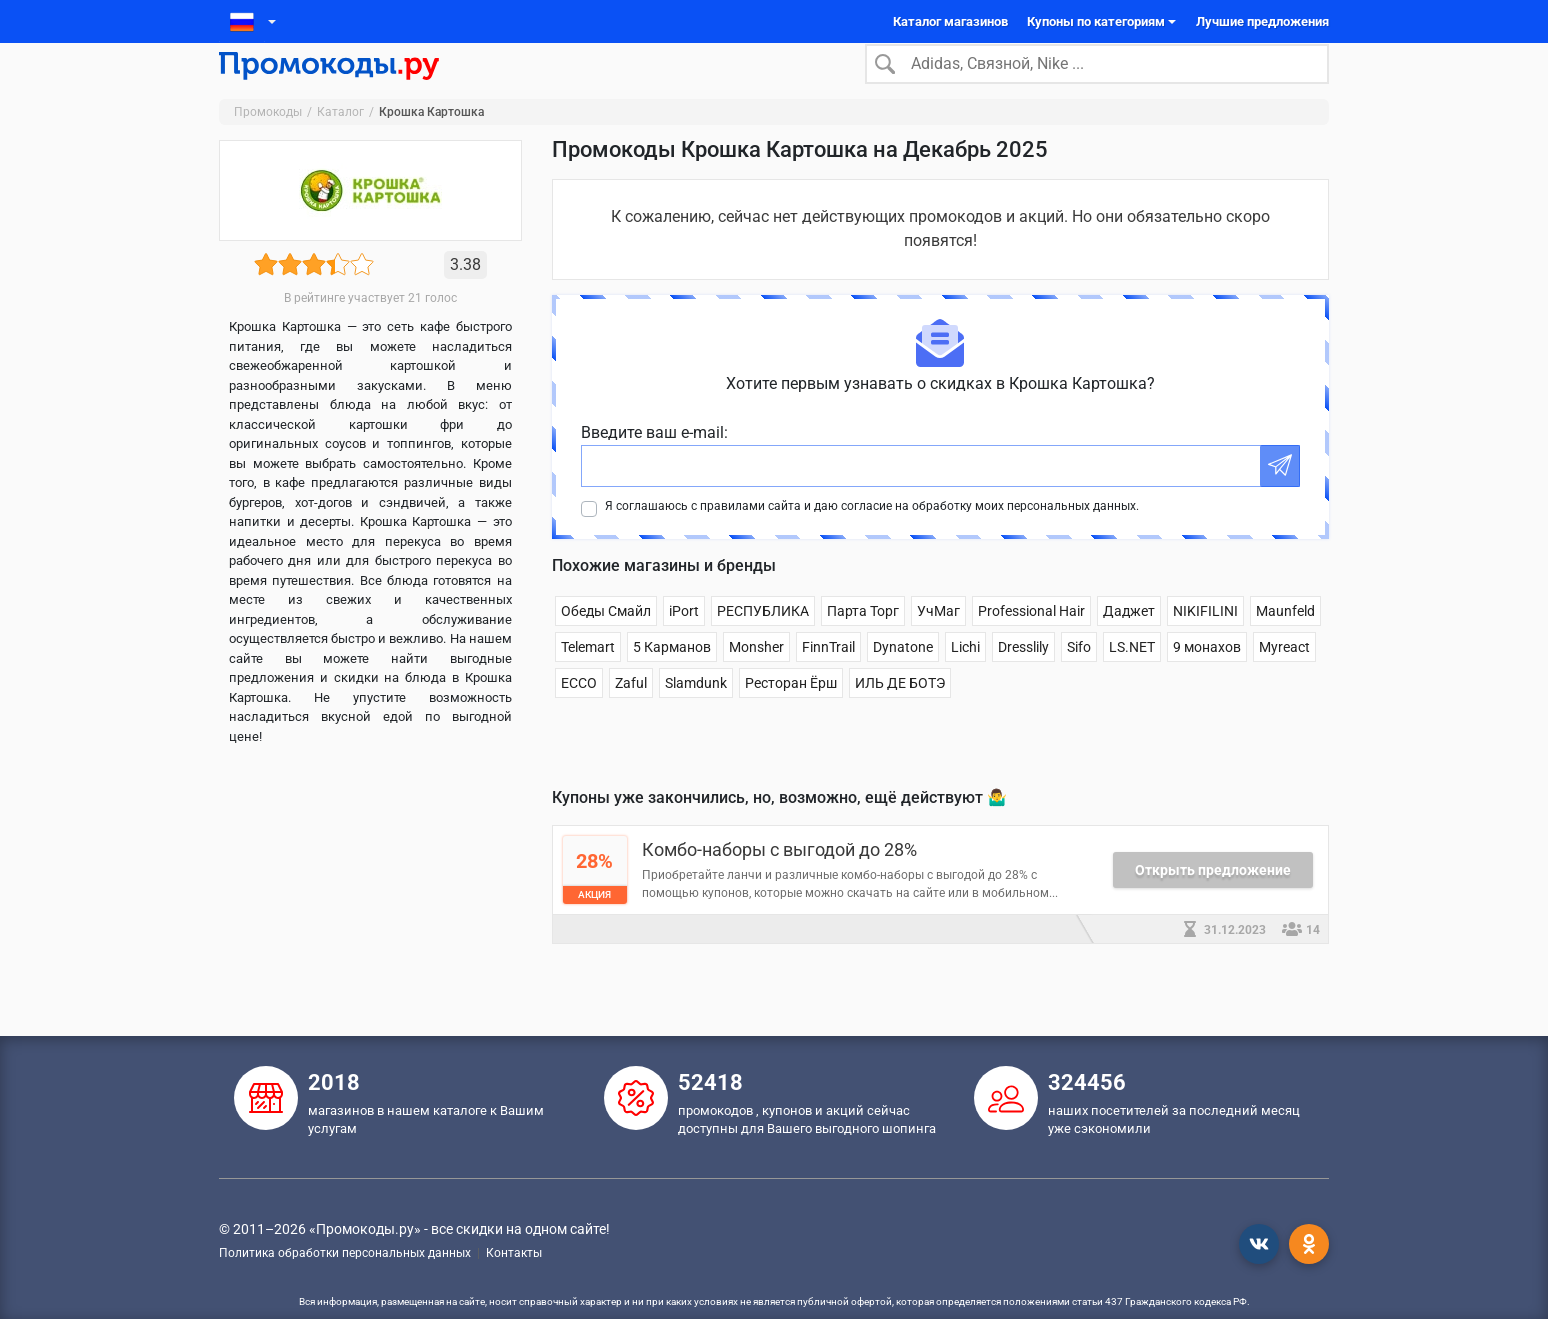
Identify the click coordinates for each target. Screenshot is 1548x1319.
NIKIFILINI (1205, 642)
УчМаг (938, 642)
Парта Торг (863, 642)
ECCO (579, 714)
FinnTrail (828, 678)
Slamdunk (696, 714)
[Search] (1097, 79)
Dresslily (1023, 678)
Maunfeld (1285, 642)
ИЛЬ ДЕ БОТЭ (900, 714)
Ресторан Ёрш (791, 714)
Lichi (965, 678)
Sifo (1079, 678)
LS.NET (1132, 678)
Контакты (514, 1253)
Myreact (1284, 678)
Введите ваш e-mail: (654, 463)
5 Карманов (672, 678)
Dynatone (903, 678)
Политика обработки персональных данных (345, 1253)
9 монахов (1207, 678)
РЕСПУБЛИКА (763, 642)
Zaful (631, 714)
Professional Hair (1031, 642)
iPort (684, 642)
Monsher (756, 678)
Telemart (588, 678)
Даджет (1129, 642)
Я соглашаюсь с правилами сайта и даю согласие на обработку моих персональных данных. (872, 537)
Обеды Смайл (606, 642)
